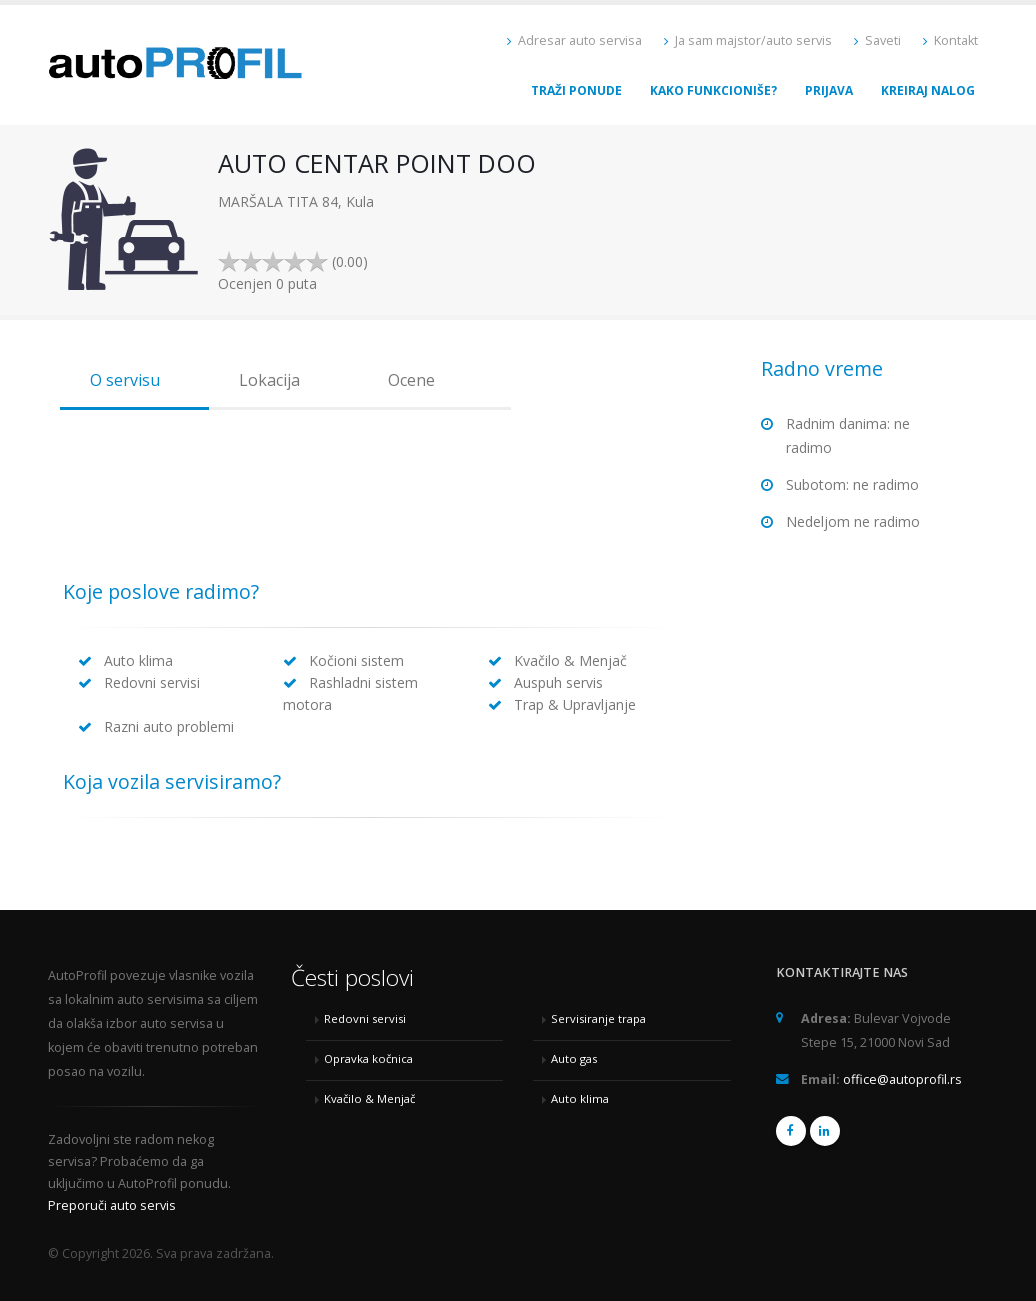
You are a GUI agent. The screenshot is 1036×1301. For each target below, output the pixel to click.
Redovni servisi (365, 1018)
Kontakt (950, 40)
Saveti (877, 40)
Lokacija (269, 380)
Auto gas (574, 1058)
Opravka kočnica (368, 1058)
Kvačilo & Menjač (369, 1098)
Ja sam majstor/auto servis (748, 40)
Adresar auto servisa (574, 40)
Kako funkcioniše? (713, 90)
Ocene (411, 380)
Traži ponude (576, 90)
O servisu (125, 380)
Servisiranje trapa (598, 1018)
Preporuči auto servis (112, 1205)
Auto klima (580, 1098)
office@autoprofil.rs (902, 1079)
